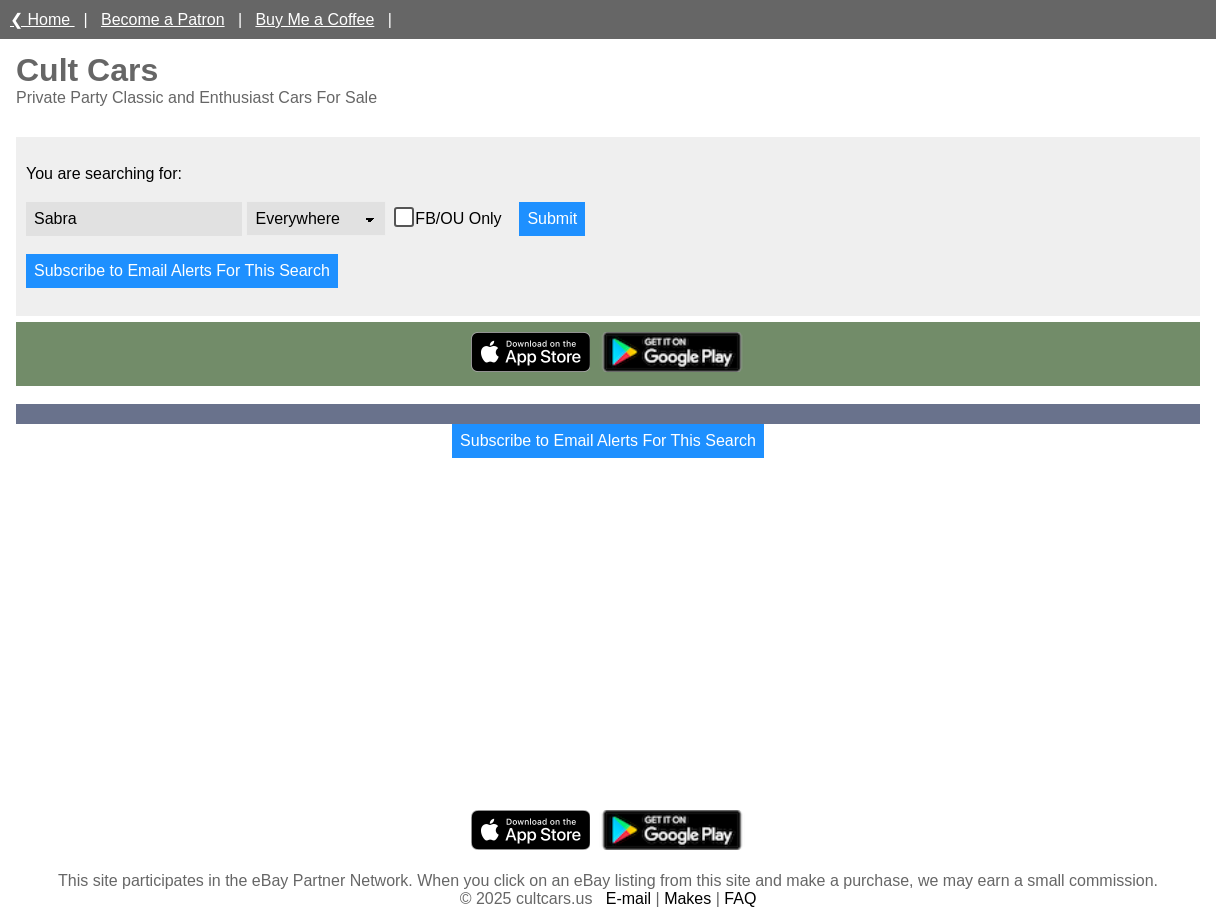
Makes (687, 898)
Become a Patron (163, 19)
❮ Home (42, 19)
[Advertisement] (608, 652)
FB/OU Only (460, 218)
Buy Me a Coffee (314, 19)
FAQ (740, 898)
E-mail (628, 898)
